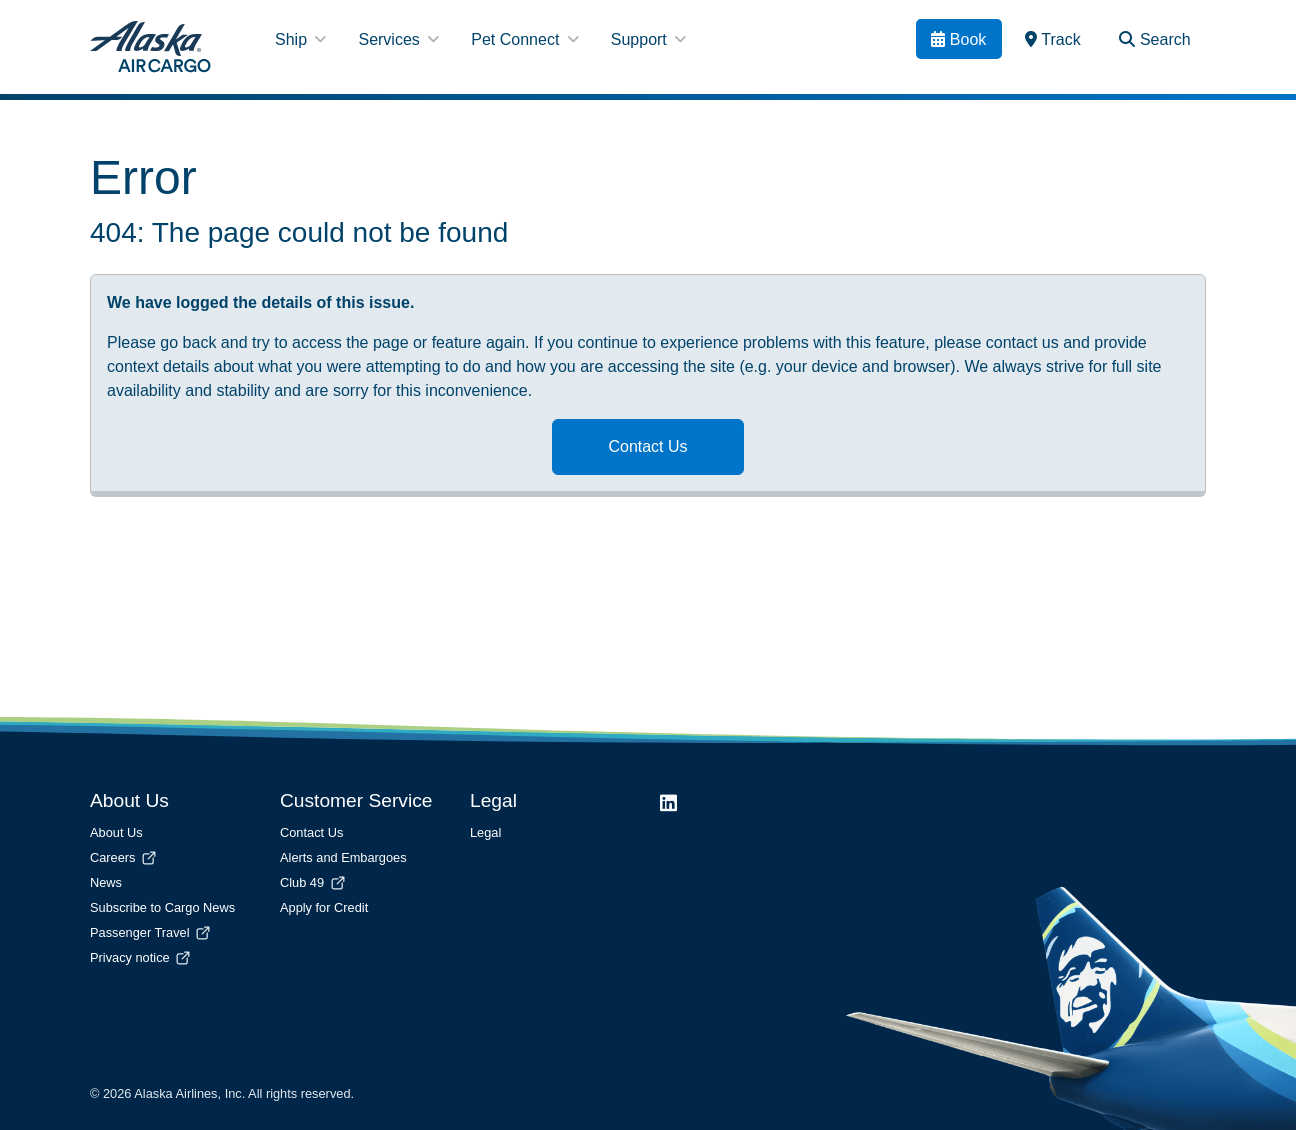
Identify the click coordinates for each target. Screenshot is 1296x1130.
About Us (116, 832)
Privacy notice (141, 957)
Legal (485, 832)
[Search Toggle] (1155, 39)
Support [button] (648, 39)
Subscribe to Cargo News (162, 907)
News (106, 882)
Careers (124, 857)
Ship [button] (300, 39)
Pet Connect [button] (525, 39)
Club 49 (314, 882)
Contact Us (647, 446)
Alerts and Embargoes (343, 857)
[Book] (959, 39)
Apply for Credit (324, 907)
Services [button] (398, 39)
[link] (1053, 39)
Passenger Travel (151, 932)
